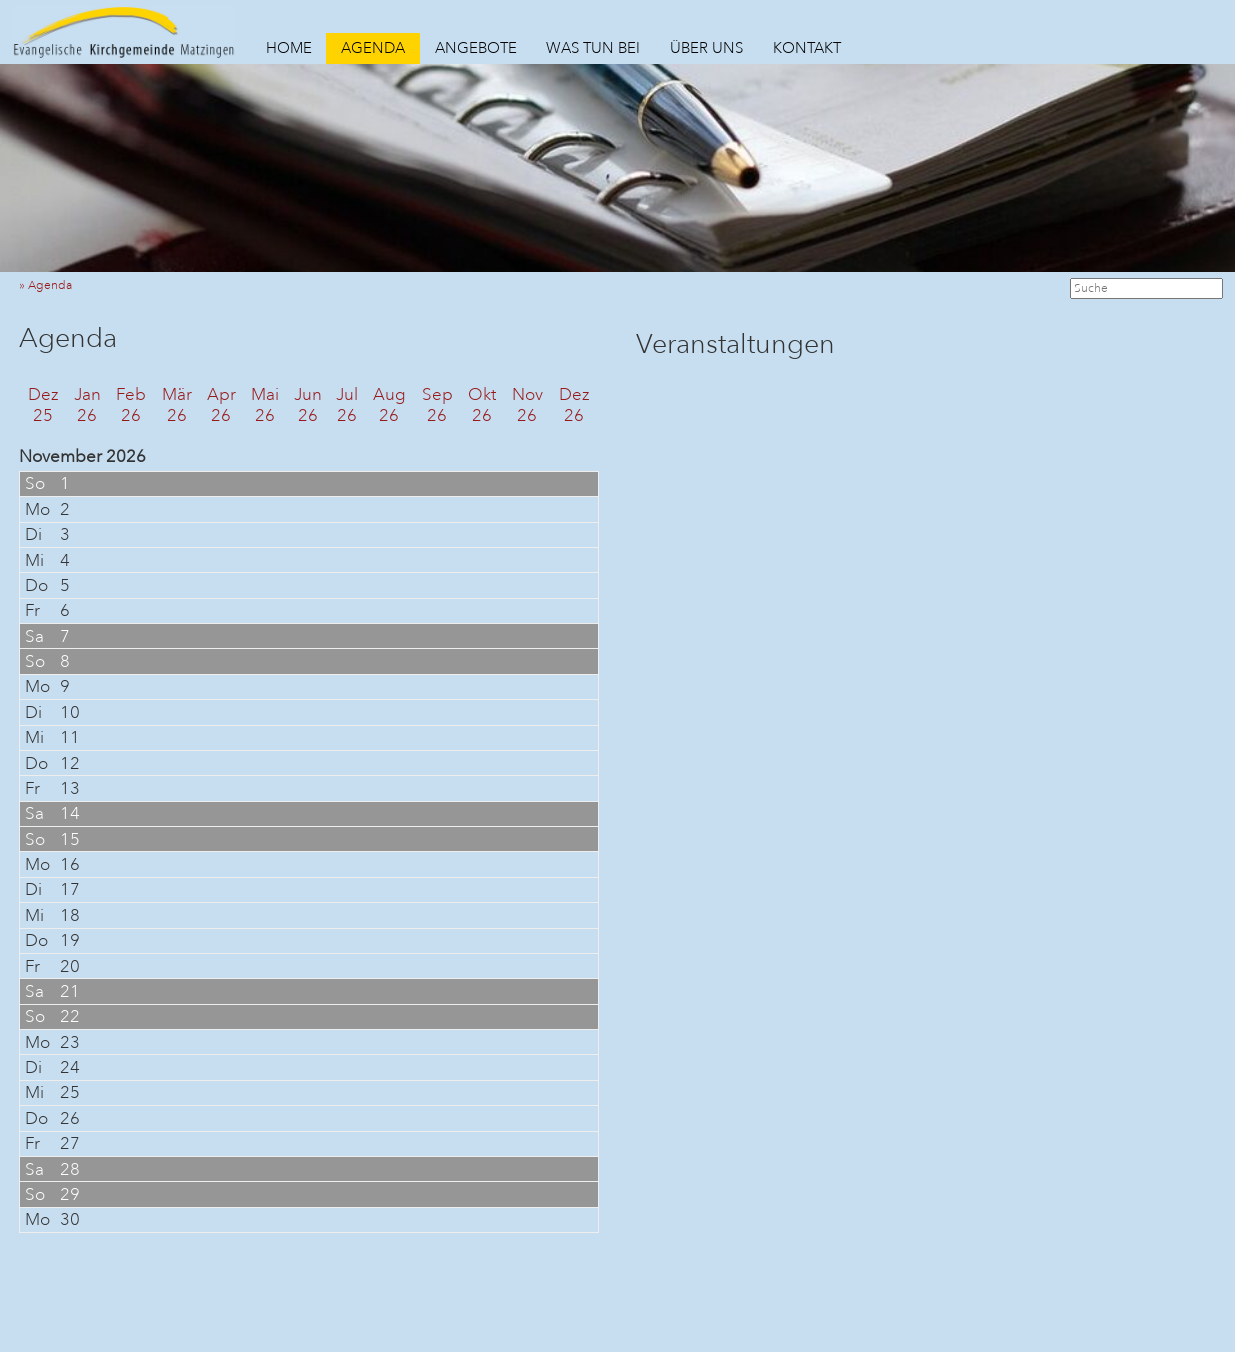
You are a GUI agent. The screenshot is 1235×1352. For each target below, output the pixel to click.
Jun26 (308, 405)
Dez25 (43, 405)
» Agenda (50, 285)
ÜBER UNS (706, 48)
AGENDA (373, 48)
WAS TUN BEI (593, 48)
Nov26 (527, 405)
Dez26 (574, 405)
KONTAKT (807, 48)
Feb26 (131, 405)
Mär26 (177, 405)
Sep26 (437, 405)
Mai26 (265, 405)
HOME (289, 48)
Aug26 (389, 405)
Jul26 (347, 405)
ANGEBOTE (476, 48)
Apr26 (221, 405)
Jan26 (87, 405)
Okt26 (482, 405)
